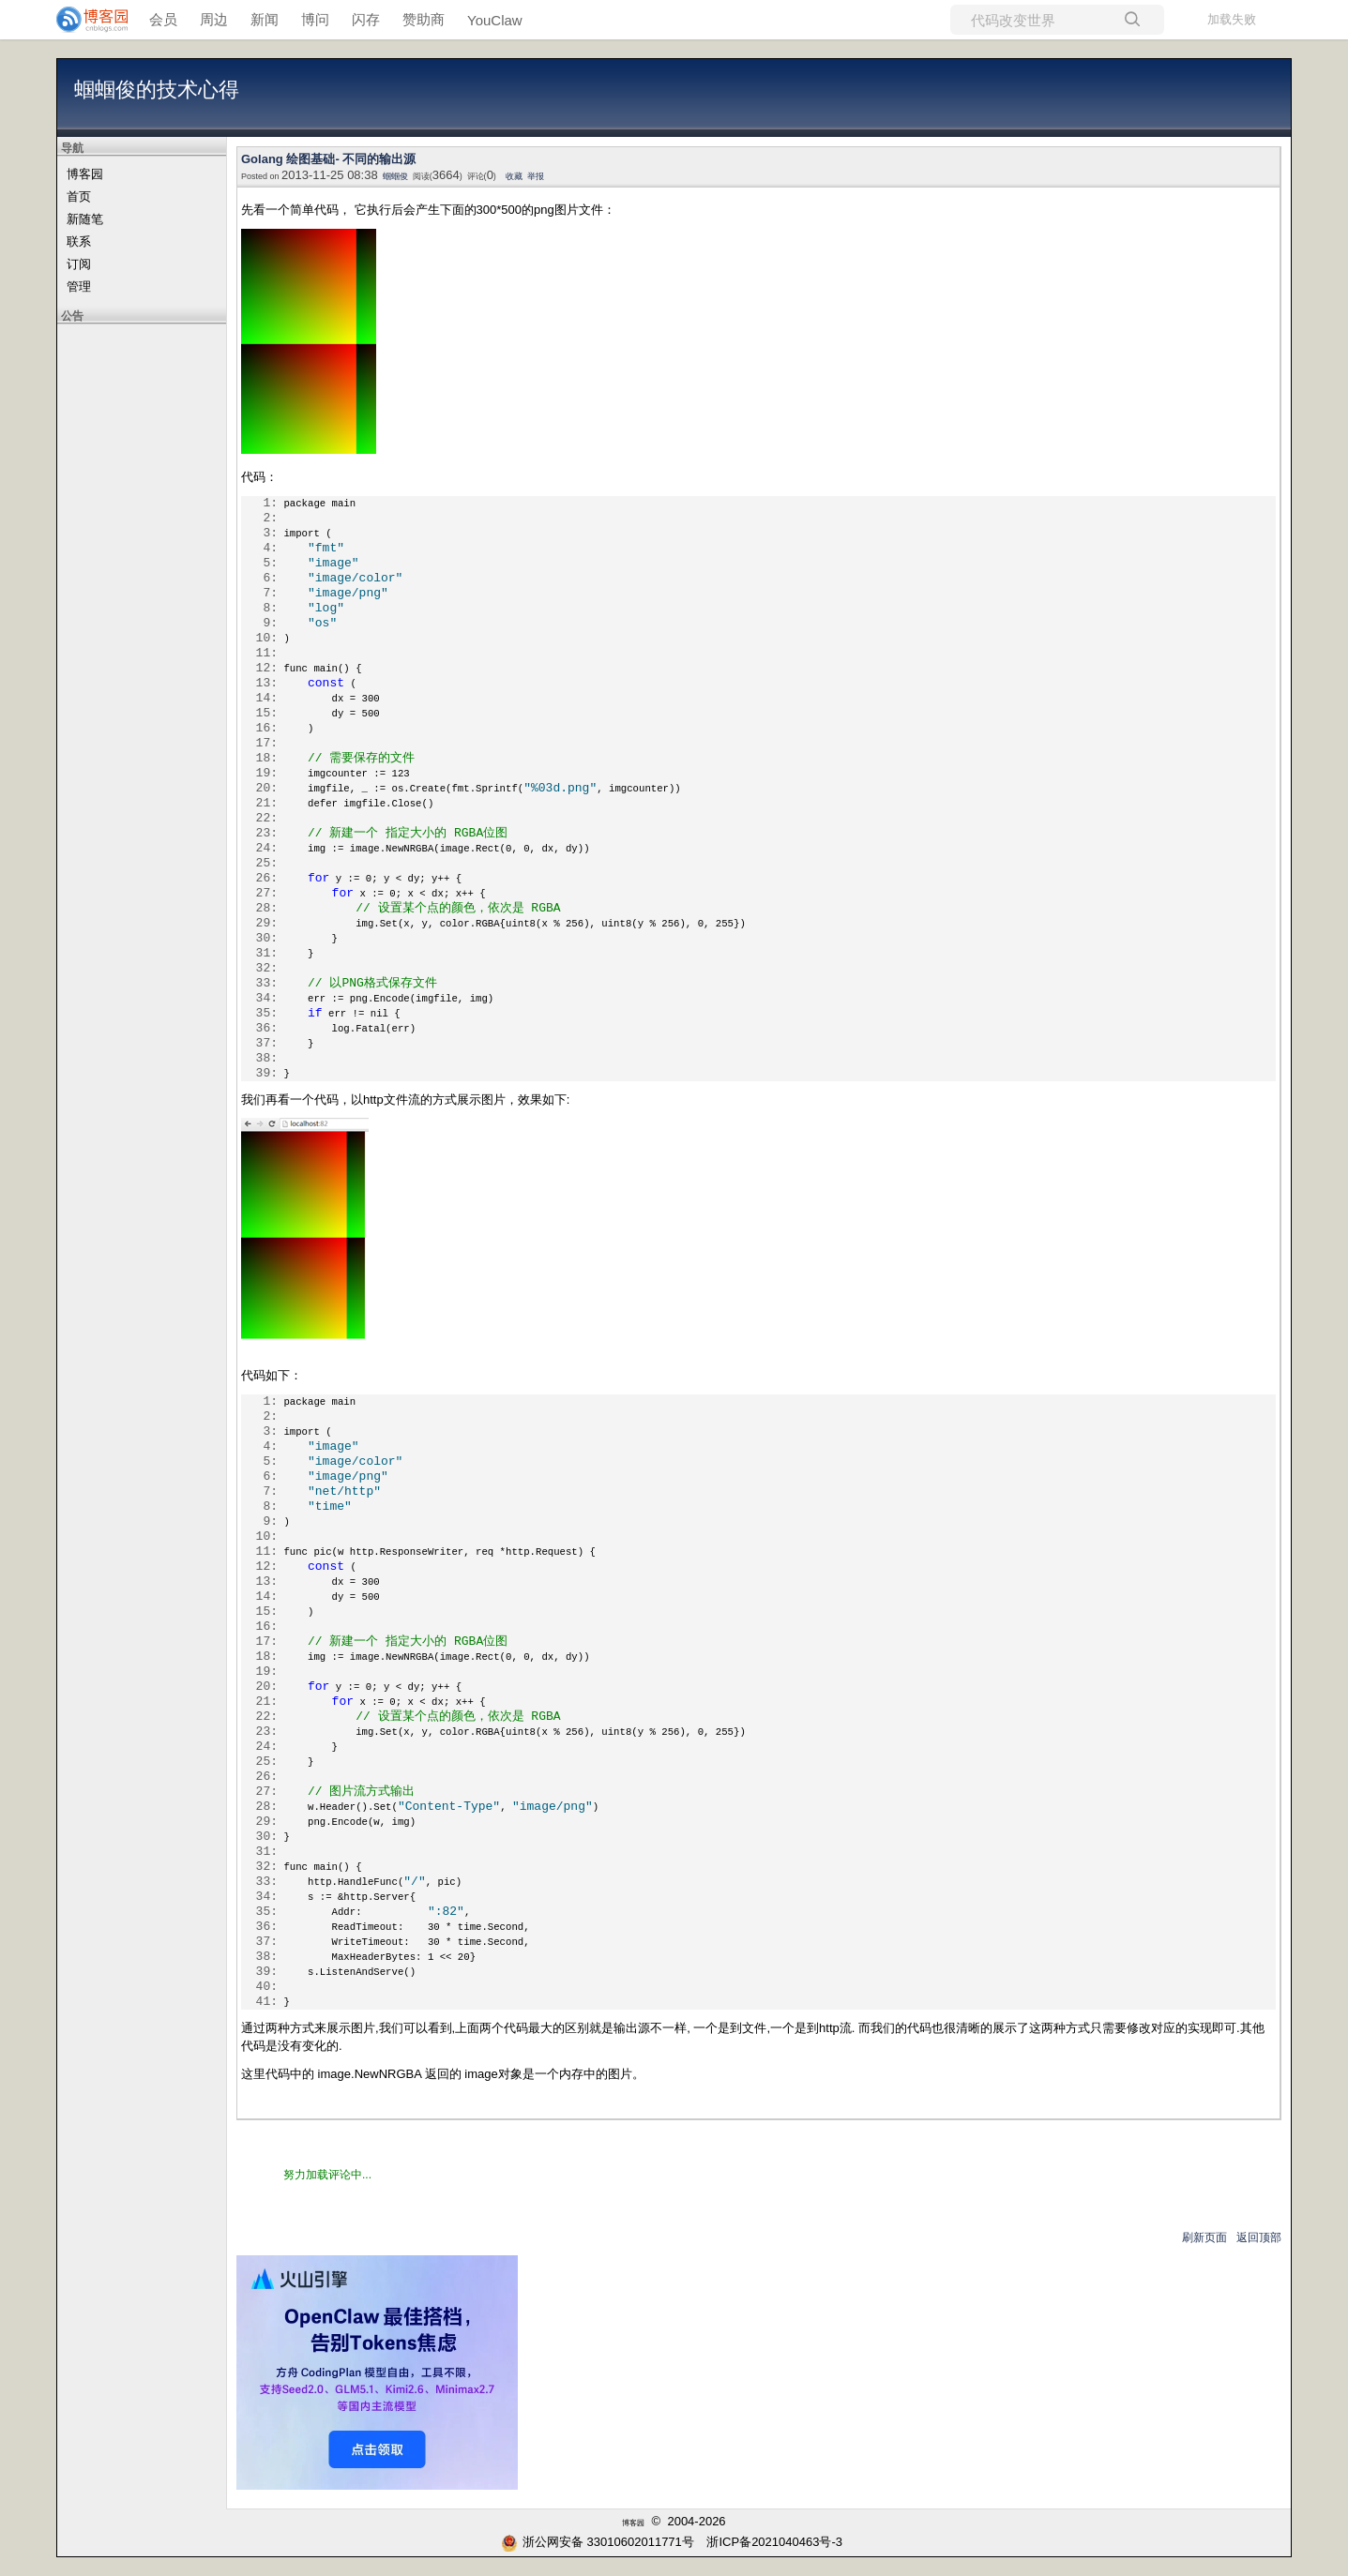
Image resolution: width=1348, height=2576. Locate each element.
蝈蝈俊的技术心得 (156, 90)
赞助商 (423, 19)
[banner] (84, 20)
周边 (214, 19)
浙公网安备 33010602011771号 (597, 2542)
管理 (79, 286)
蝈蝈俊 (395, 176)
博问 (315, 19)
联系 (79, 241)
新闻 (264, 19)
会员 (163, 19)
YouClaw (495, 20)
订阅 (79, 264)
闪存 (366, 19)
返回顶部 (1258, 2237)
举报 (535, 176)
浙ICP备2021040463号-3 (774, 2542)
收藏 (514, 176)
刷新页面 (1204, 2237)
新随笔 (85, 219)
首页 (79, 196)
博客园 (85, 174)
